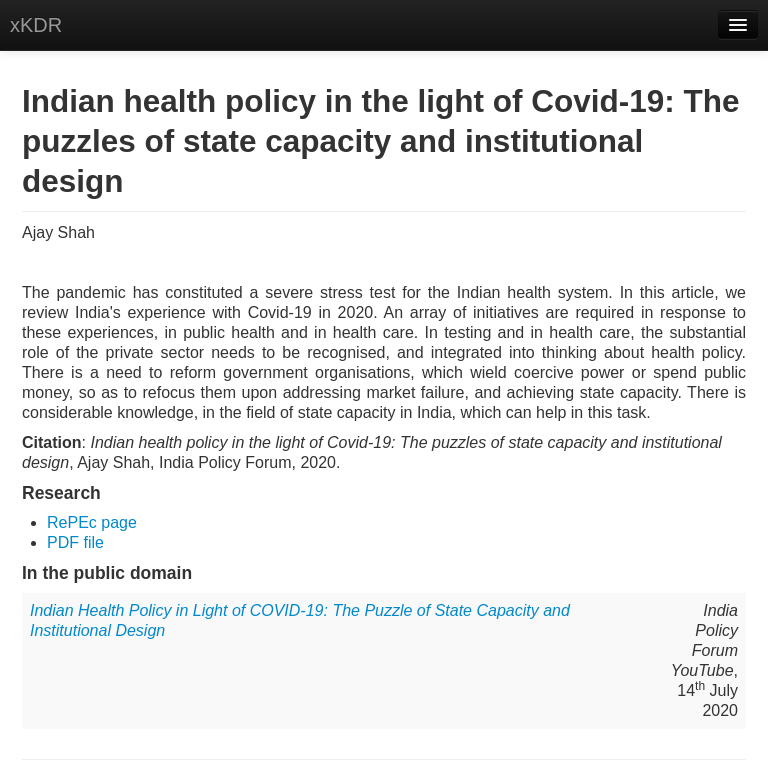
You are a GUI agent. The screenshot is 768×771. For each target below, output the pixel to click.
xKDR (36, 25)
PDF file (75, 542)
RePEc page (92, 522)
